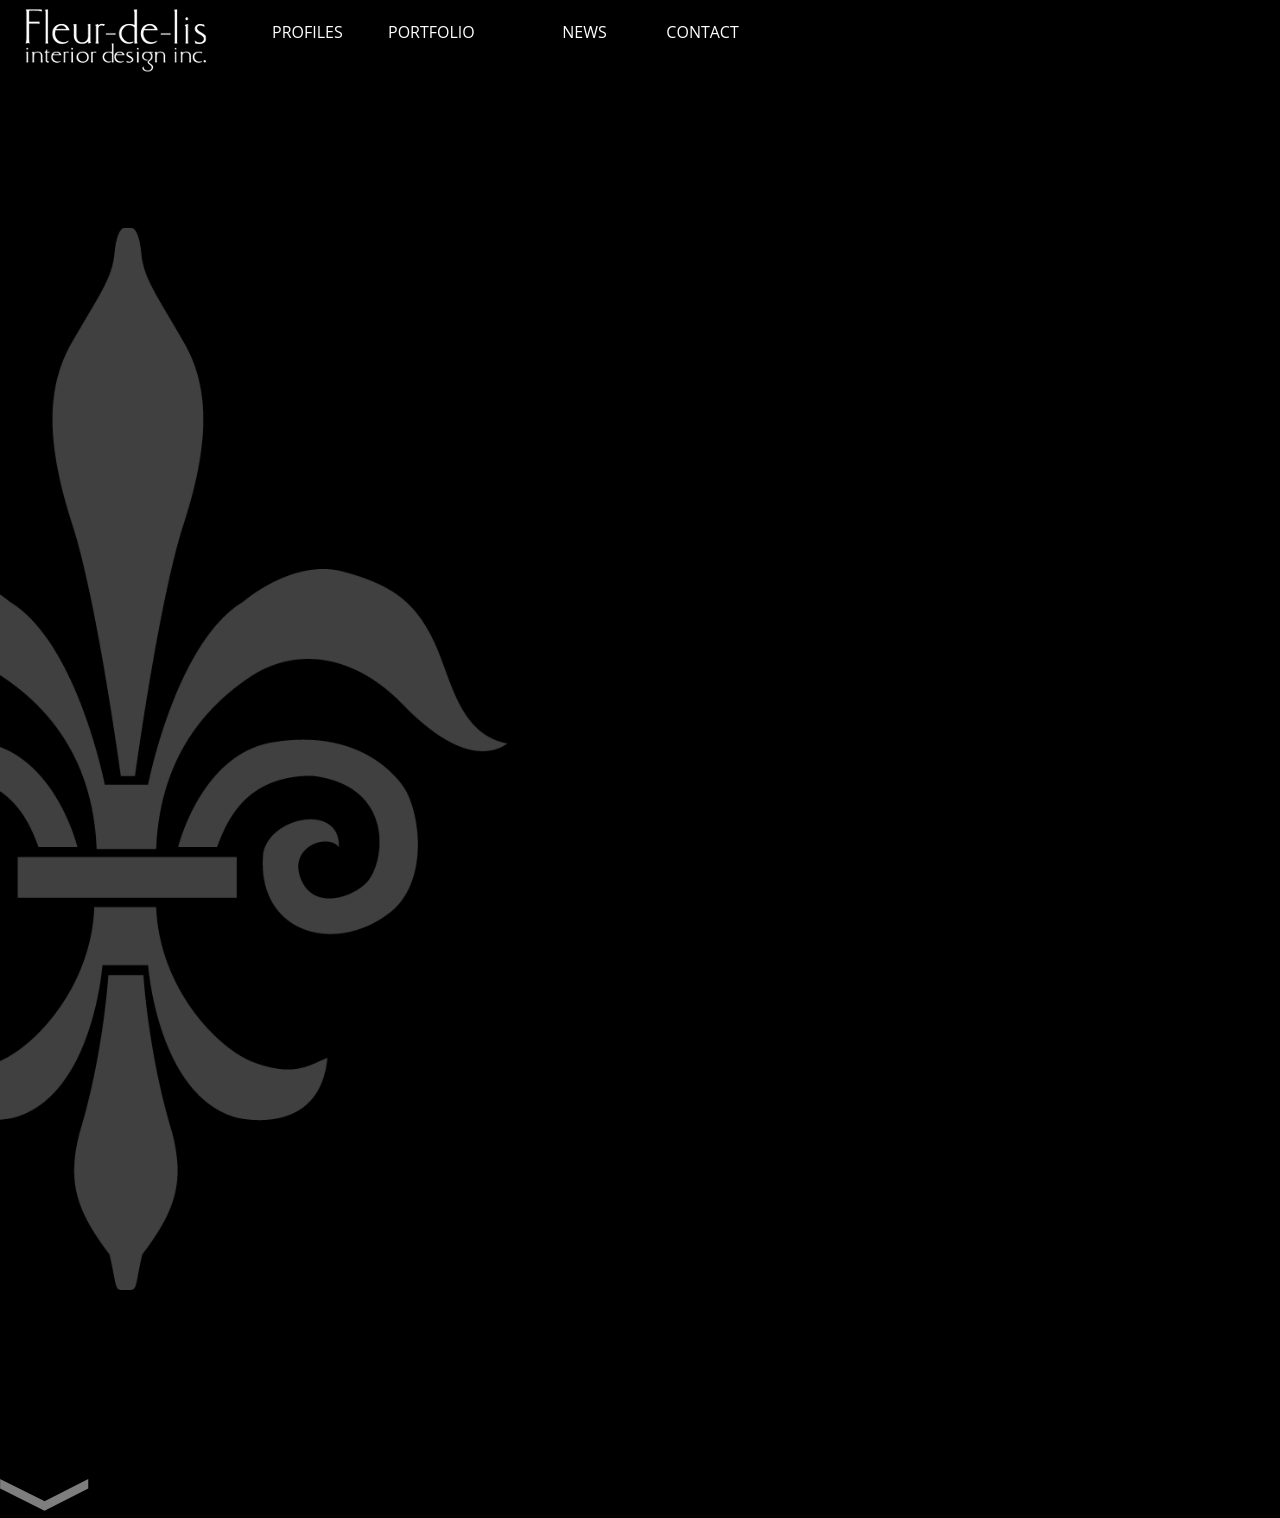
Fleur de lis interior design (125, 44)
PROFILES (307, 32)
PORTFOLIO (431, 32)
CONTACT (702, 32)
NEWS (584, 32)
